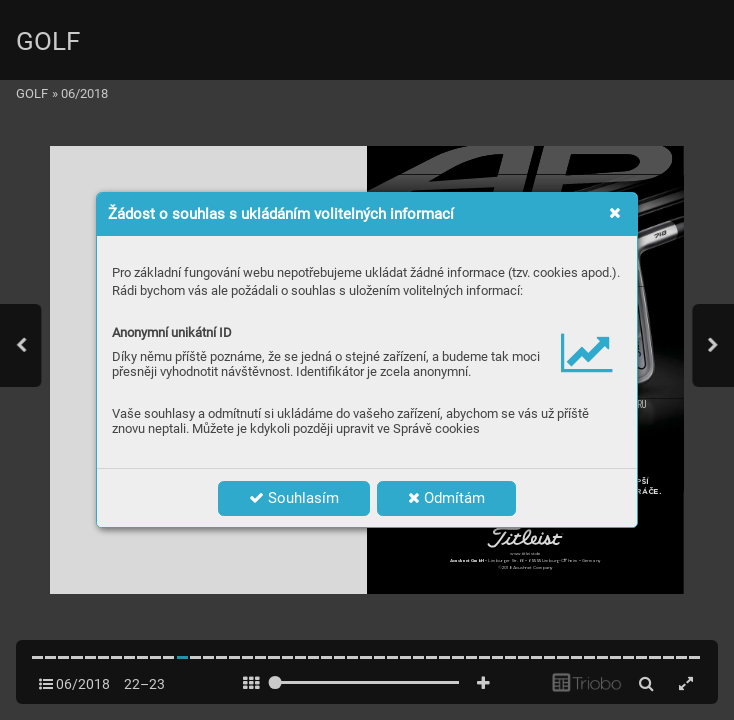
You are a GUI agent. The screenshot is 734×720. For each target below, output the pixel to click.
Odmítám (446, 498)
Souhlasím (294, 498)
